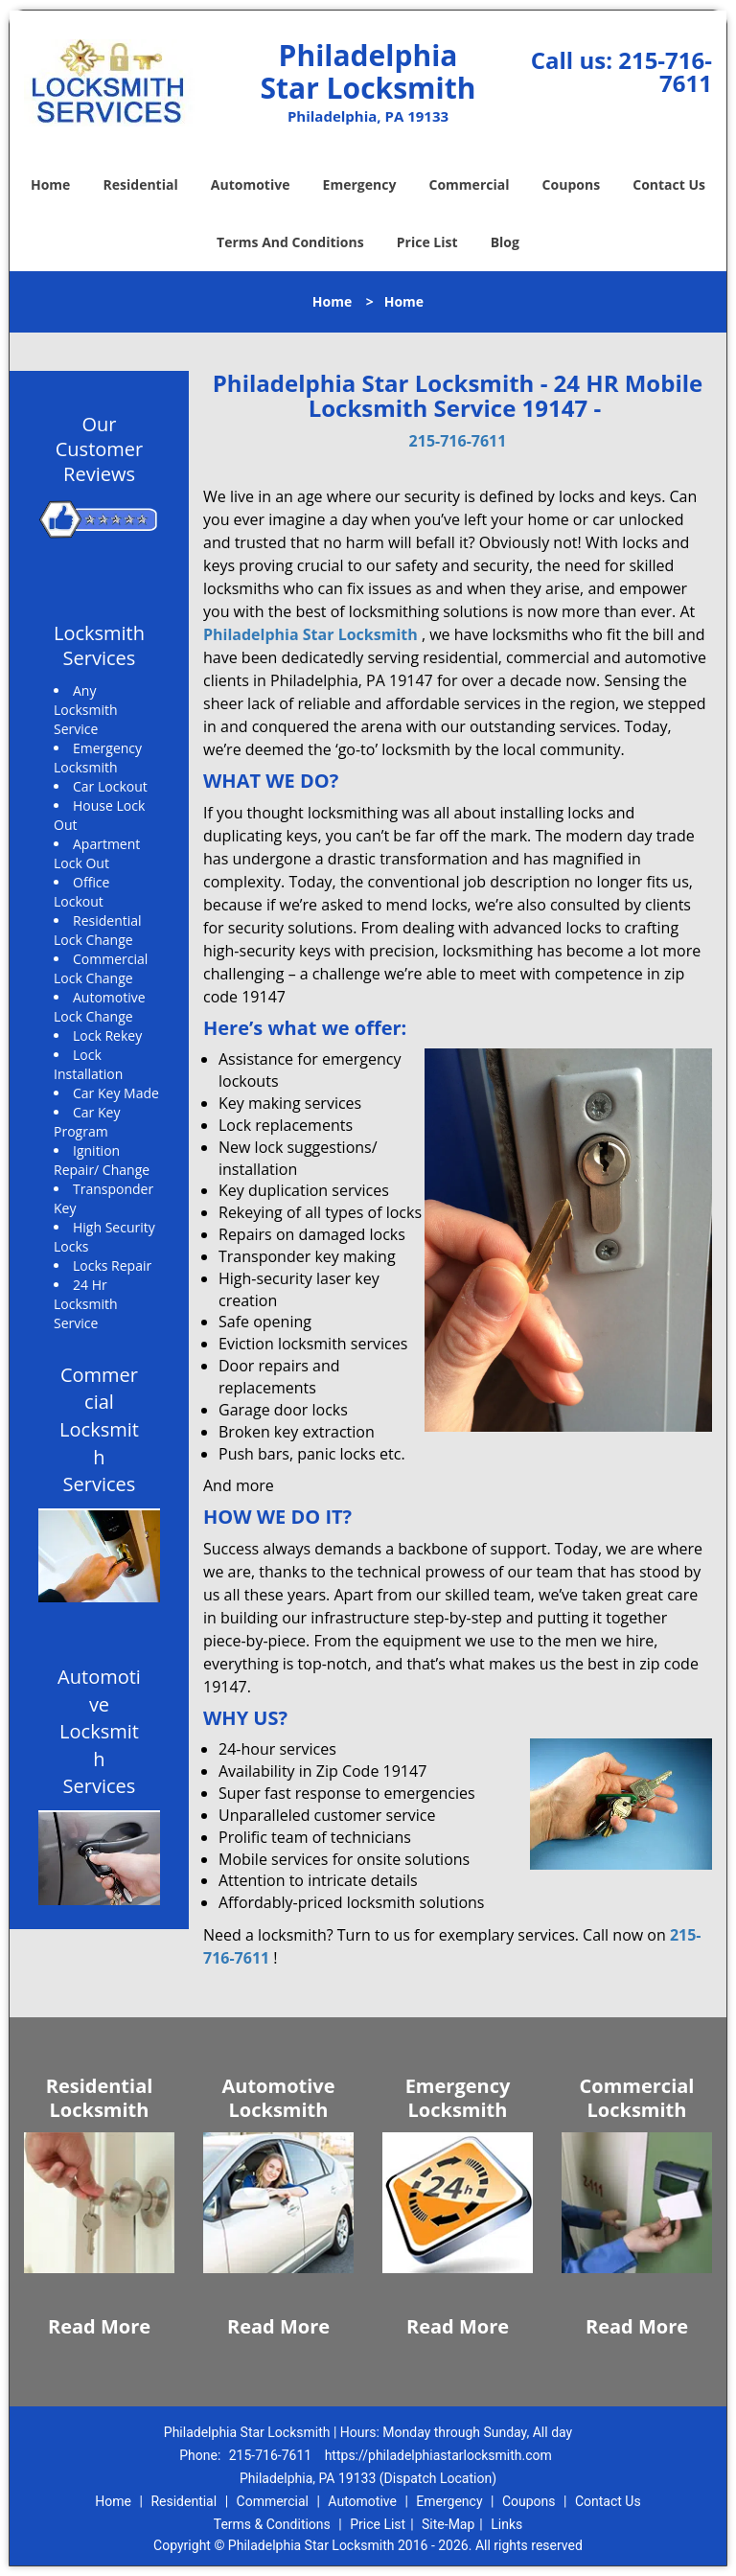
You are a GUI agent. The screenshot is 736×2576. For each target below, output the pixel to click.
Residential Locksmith (99, 2098)
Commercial (469, 184)
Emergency (360, 184)
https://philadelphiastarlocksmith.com (438, 2455)
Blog (505, 242)
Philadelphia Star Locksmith (310, 634)
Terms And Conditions (290, 242)
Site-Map (448, 2524)
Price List (427, 242)
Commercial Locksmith (637, 2098)
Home (50, 184)
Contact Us (668, 184)
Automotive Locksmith (277, 2098)
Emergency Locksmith (458, 2098)
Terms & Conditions (272, 2524)
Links (506, 2524)
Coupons (571, 184)
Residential (141, 184)
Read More (99, 2326)
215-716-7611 (665, 71)
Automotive (250, 184)
